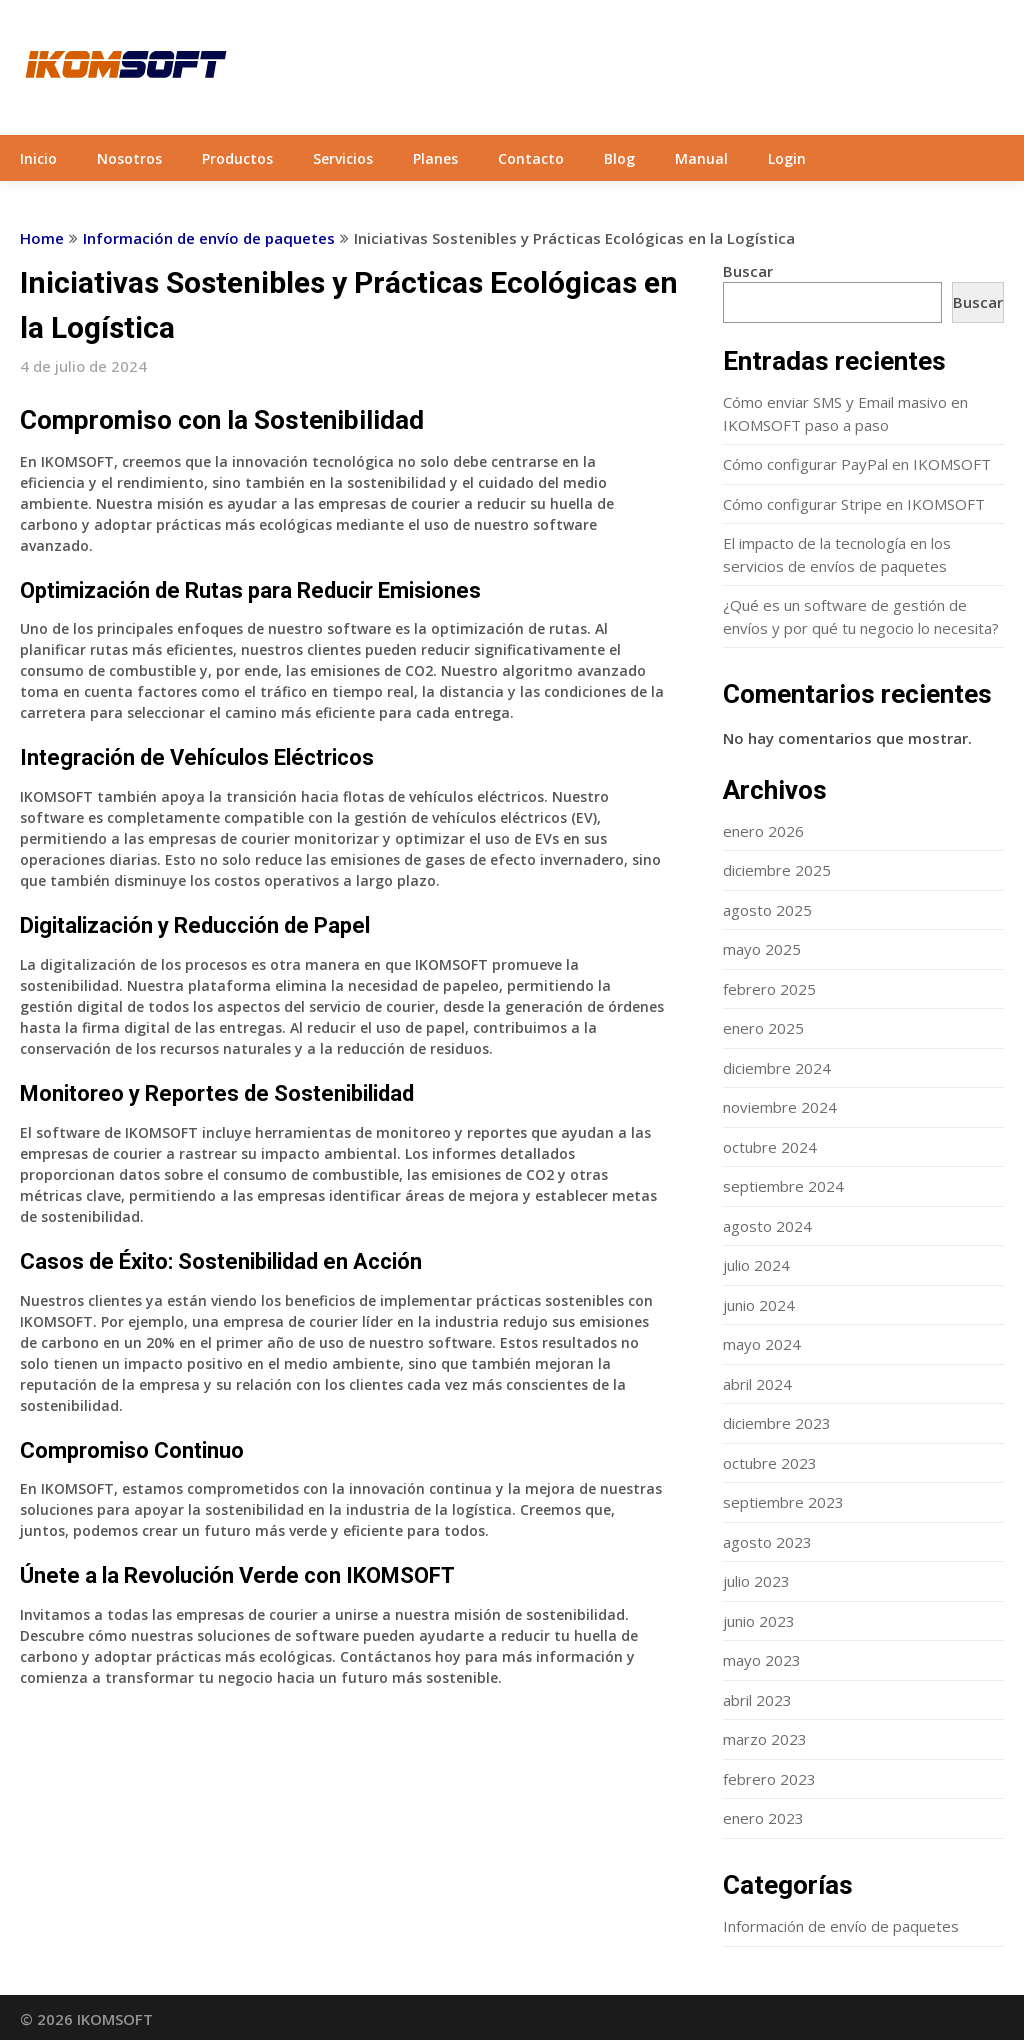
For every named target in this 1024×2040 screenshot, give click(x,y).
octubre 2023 (770, 1463)
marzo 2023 (765, 1739)
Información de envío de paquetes (209, 238)
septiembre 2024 (783, 1186)
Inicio (38, 158)
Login (787, 158)
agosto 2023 (767, 1542)
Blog (619, 158)
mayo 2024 (762, 1344)
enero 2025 (763, 1028)
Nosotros (129, 158)
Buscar (748, 271)
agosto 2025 (767, 910)
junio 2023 (759, 1621)
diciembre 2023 (777, 1423)
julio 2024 (756, 1265)
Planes (435, 158)
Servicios (343, 158)
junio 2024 (759, 1305)
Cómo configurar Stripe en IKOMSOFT (854, 504)
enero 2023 (763, 1818)
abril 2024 (757, 1384)
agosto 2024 (767, 1226)
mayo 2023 (762, 1660)
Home (42, 238)
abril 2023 (757, 1700)
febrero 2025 (769, 989)
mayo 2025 (762, 949)
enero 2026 (763, 831)
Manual (701, 158)
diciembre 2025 (777, 870)
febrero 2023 (769, 1779)
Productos (237, 158)
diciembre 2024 (777, 1068)
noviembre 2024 (780, 1107)
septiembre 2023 (783, 1502)
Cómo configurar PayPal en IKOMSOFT (857, 464)
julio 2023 (756, 1581)
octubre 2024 (770, 1147)
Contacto (531, 158)
